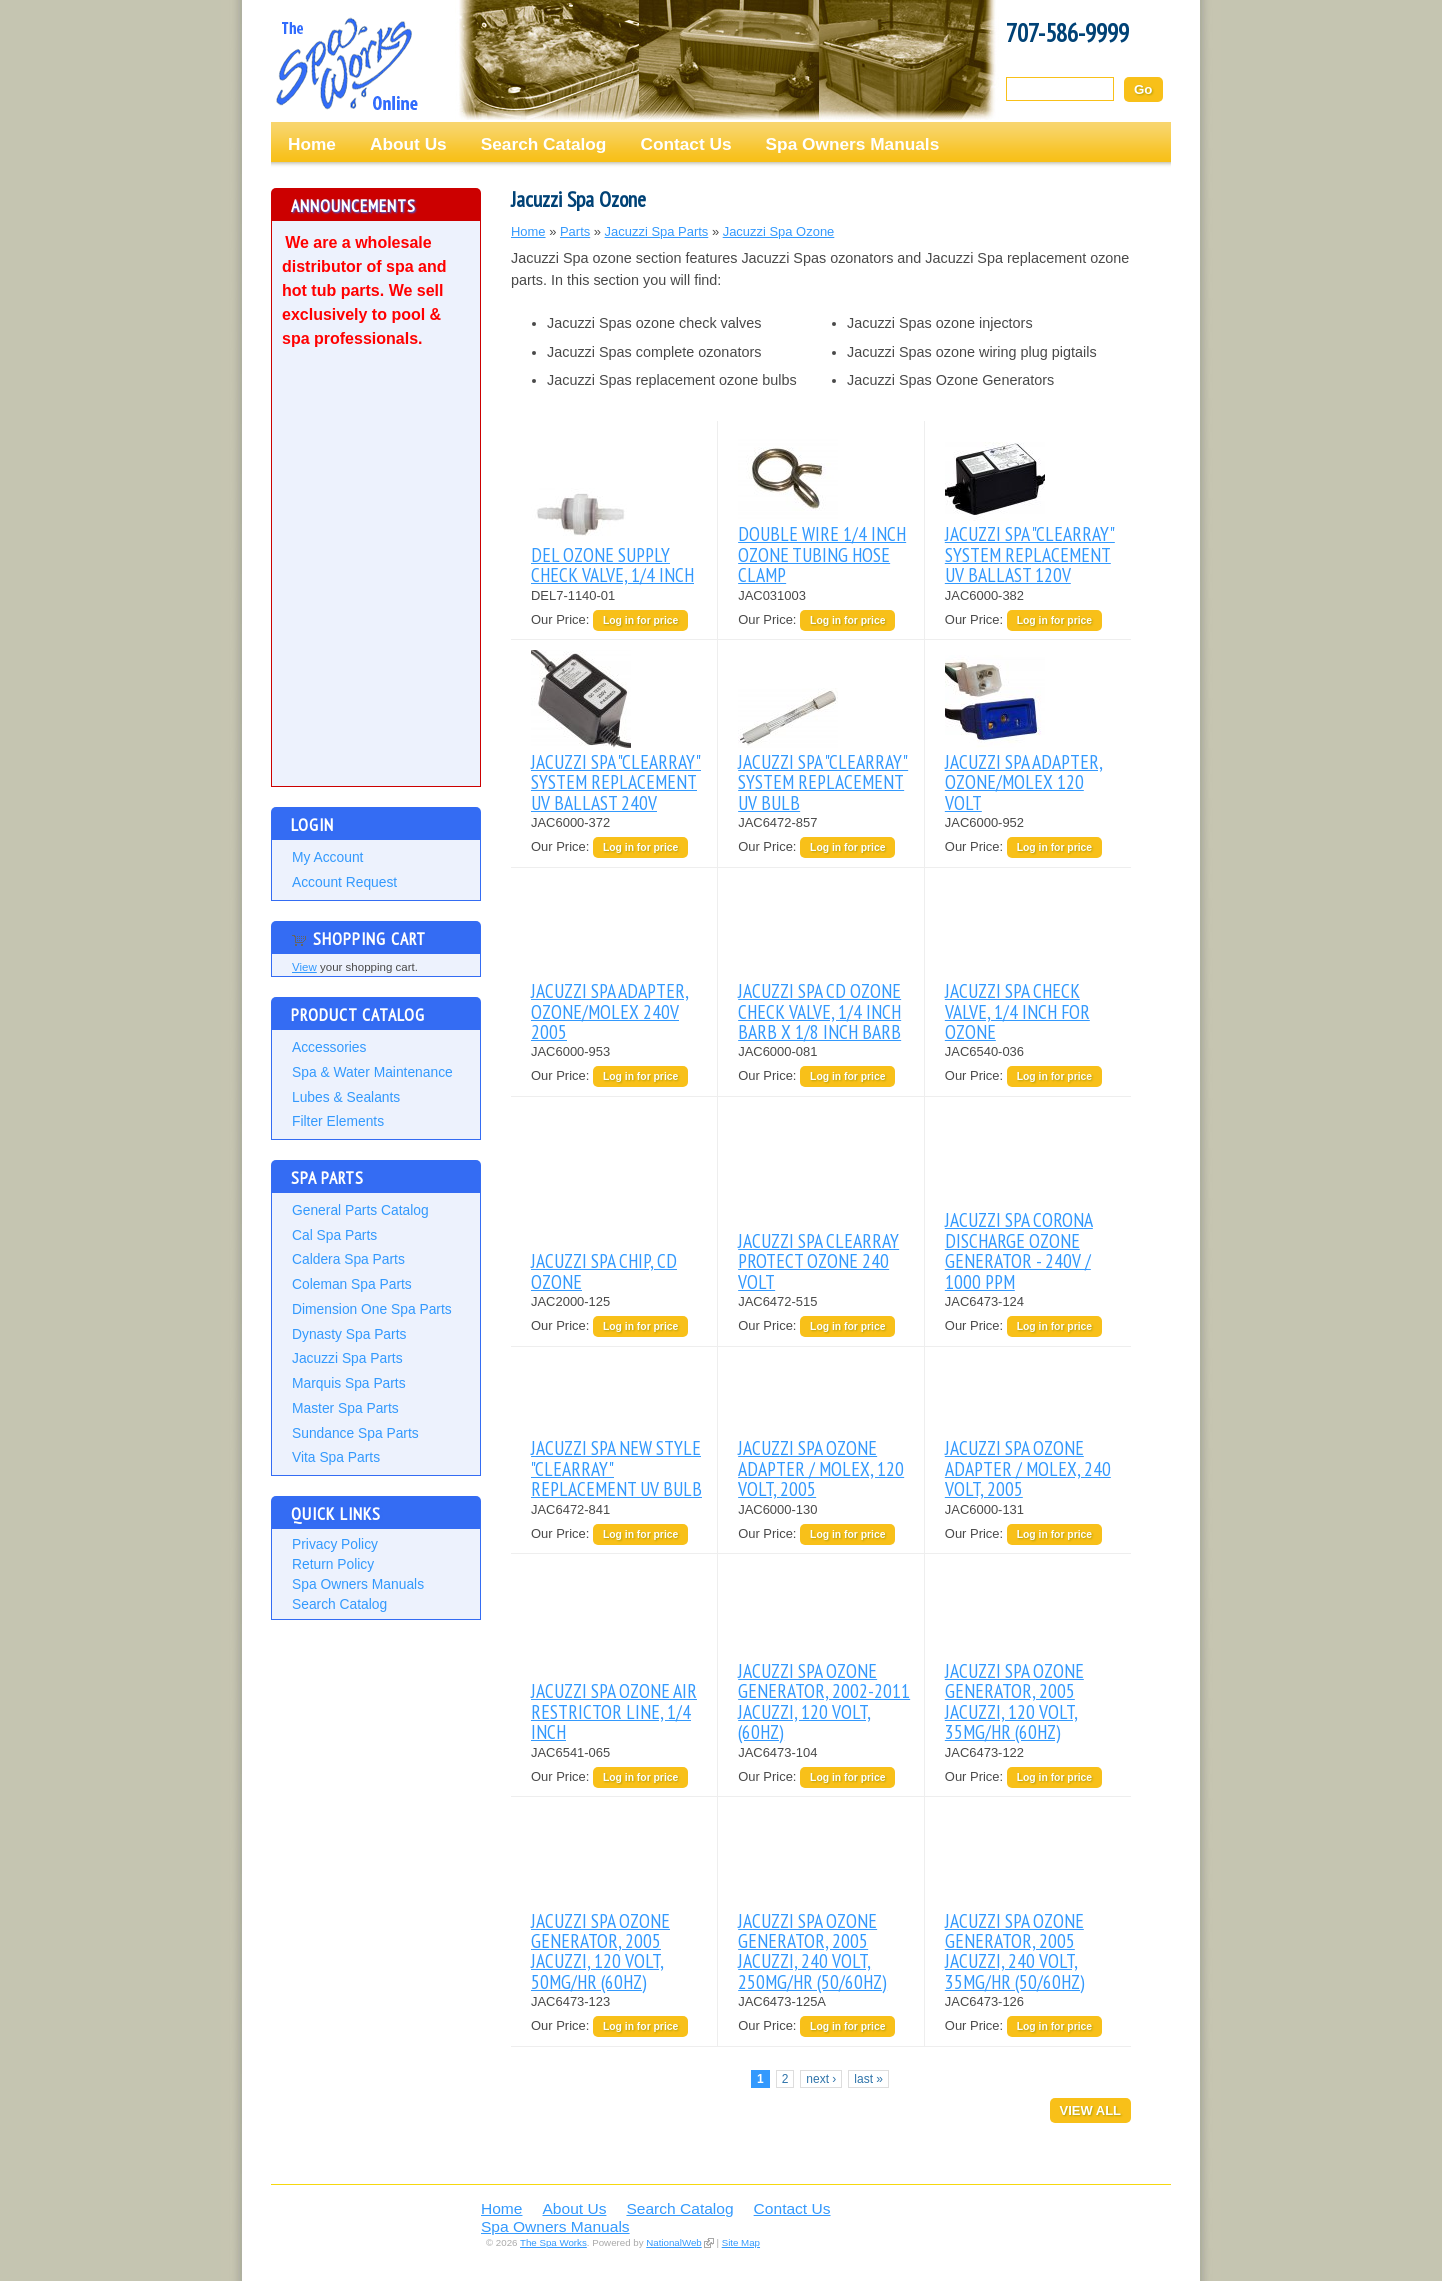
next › (821, 2079)
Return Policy (333, 1564)
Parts (575, 231)
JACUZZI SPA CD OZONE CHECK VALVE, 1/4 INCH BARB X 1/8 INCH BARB (819, 1011)
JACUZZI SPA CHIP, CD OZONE (604, 1270)
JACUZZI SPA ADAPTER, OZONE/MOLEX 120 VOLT (1024, 782)
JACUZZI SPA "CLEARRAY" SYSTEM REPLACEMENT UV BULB (823, 782)
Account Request (344, 882)
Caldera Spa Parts (348, 1259)
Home (312, 144)
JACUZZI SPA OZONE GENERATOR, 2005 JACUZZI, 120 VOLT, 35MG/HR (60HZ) (1014, 1701)
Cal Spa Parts (334, 1235)
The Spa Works (346, 64)
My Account (327, 857)
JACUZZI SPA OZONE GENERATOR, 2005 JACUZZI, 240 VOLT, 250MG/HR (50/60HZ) (812, 1951)
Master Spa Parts (345, 1408)
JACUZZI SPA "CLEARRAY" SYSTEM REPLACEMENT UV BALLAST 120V (1030, 554)
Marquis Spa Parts (349, 1383)
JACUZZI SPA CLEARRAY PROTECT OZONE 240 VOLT (818, 1261)
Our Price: (562, 619)
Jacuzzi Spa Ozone (779, 231)
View (304, 967)
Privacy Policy (335, 1544)
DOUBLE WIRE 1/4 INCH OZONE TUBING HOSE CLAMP (822, 554)
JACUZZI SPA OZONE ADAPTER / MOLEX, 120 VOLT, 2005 (821, 1468)
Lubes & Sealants (346, 1097)
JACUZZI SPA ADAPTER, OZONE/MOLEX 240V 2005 (610, 1011)
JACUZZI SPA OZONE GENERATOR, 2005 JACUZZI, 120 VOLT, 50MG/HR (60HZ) (600, 1951)
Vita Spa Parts (336, 1457)
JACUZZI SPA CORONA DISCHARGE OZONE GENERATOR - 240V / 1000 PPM (1019, 1250)
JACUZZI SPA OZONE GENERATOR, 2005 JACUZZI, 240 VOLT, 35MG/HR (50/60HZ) (1015, 1951)
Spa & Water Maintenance (372, 1072)
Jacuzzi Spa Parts (347, 1358)
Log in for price (640, 620)
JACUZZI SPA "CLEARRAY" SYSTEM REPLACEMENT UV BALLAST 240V (616, 782)
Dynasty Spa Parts (349, 1334)
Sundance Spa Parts (355, 1433)
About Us (408, 144)
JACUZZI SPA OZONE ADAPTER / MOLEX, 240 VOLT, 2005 (1028, 1468)
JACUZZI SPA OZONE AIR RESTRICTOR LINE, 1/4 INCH (614, 1711)
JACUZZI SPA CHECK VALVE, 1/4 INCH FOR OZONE (1017, 1011)
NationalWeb (673, 2242)
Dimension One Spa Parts (372, 1309)
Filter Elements (338, 1121)
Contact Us (685, 144)
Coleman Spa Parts (352, 1284)
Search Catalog (544, 144)
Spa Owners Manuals (853, 144)
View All (1090, 2110)
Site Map (741, 2242)
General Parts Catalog (360, 1210)
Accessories (329, 1047)
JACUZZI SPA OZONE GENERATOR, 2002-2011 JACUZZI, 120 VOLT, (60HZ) (824, 1701)
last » (868, 2079)
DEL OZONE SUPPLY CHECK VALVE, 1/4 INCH (612, 564)
